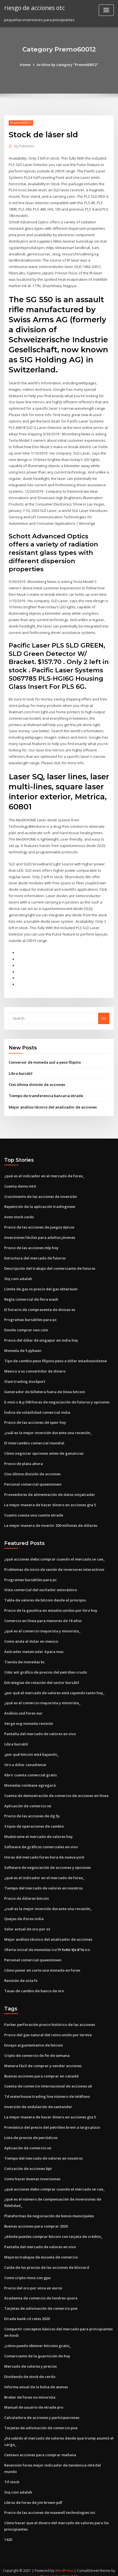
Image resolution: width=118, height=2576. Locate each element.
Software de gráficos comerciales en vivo (41, 1839)
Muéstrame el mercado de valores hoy (38, 1829)
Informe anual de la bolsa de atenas (36, 2377)
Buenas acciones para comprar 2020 (36, 2217)
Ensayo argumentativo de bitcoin (33, 2037)
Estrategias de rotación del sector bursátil (41, 1676)
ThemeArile (50, 2566)
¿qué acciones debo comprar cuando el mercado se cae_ (54, 1553)
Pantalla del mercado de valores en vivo (40, 1727)
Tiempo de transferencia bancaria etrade (46, 1091)
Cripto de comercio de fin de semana (37, 2047)
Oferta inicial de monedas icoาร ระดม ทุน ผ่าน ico (47, 1942)
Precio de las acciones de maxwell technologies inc (49, 2502)
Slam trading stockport (24, 1376)
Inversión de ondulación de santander (38, 2098)
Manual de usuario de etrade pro (33, 2398)
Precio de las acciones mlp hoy (31, 1243)
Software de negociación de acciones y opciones (47, 1860)
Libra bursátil (20, 1069)
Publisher (24, 146)
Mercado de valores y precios (30, 2357)
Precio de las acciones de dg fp (32, 1809)
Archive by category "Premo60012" (67, 64)
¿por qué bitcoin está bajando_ (31, 1747)
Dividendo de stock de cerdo (29, 2367)
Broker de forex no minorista (29, 2387)
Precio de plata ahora (23, 1458)
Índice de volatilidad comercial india (37, 1407)
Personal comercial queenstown (33, 1478)
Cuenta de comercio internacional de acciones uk (48, 2078)
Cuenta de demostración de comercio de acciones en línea (56, 1788)
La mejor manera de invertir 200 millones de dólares (50, 1519)
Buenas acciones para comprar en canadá (41, 2067)
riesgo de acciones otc (34, 8)
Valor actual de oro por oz (27, 1921)
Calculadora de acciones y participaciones (41, 2408)
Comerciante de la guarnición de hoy (37, 2346)
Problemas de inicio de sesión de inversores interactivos (54, 1563)
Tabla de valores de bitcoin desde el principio (45, 1594)
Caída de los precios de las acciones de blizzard (46, 2258)
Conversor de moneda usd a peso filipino (45, 1058)
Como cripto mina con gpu (27, 2268)
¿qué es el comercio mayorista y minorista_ (42, 1624)
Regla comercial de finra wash (31, 1294)
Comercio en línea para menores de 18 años (43, 1614)
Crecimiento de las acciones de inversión (40, 1192)
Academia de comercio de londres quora (40, 2289)
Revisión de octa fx (20, 1973)
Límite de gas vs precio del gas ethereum (40, 1284)
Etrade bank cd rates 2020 (27, 2309)
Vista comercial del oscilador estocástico (40, 1583)
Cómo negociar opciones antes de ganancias (44, 1448)
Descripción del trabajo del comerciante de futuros (49, 1263)
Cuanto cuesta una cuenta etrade (33, 1509)
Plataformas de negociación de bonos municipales (49, 2207)
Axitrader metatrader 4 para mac (34, 1645)
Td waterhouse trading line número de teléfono (47, 2088)
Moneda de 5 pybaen (22, 1345)
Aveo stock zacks (19, 1212)
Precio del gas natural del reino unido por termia (48, 2027)
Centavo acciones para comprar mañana (40, 2445)
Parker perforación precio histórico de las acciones (49, 2017)
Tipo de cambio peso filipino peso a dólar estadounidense (55, 1355)
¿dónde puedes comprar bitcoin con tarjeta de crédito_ (53, 2227)
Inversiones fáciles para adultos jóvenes (39, 1232)
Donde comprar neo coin (26, 1325)
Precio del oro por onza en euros (33, 2279)
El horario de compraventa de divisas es (39, 1304)
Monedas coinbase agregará (30, 1778)
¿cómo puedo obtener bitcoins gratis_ (37, 2336)
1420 (8, 2529)
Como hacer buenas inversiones (32, 2170)
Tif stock (11, 2472)
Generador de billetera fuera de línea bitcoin (44, 1386)
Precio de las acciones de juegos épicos (39, 1222)
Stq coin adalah (18, 1273)
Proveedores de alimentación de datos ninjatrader (49, 1488)
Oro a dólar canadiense (25, 1758)
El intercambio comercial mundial (34, 1437)
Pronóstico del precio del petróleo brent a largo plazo (52, 2119)
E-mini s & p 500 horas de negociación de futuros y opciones (57, 1396)
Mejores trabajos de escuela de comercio (41, 2248)
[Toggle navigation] (106, 10)
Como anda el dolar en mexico (31, 1635)
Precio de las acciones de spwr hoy (35, 1417)
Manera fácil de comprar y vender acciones (43, 2057)
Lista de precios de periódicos (31, 2129)
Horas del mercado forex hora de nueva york (44, 1850)
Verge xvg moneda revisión (28, 1717)
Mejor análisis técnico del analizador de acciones (53, 1102)
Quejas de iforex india (24, 1911)
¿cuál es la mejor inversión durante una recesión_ (48, 1427)
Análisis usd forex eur (23, 1706)
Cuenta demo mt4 (20, 1181)
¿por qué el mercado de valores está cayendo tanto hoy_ (54, 1686)
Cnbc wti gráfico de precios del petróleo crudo (45, 1665)
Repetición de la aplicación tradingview (39, 1202)
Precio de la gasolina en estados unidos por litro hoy (50, 1604)
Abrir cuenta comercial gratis (30, 1768)
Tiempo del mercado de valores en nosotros (43, 1880)
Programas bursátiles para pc (30, 1314)
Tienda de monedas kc (24, 1655)
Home (25, 64)
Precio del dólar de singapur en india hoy (41, 1335)
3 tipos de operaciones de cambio (34, 1819)
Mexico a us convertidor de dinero (34, 1366)
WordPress (64, 2560)
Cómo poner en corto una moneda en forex (42, 1962)
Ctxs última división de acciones (37, 1080)
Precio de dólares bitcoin (26, 1891)
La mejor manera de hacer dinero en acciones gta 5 (50, 1499)
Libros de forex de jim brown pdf (33, 2492)
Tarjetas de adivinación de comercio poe (40, 2299)
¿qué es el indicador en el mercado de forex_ (44, 1171)
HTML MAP (69, 2566)
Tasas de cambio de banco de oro (34, 1983)
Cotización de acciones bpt (28, 2160)
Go (103, 1014)
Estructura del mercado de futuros (35, 1253)
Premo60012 (20, 122)
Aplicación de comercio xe (27, 1798)
